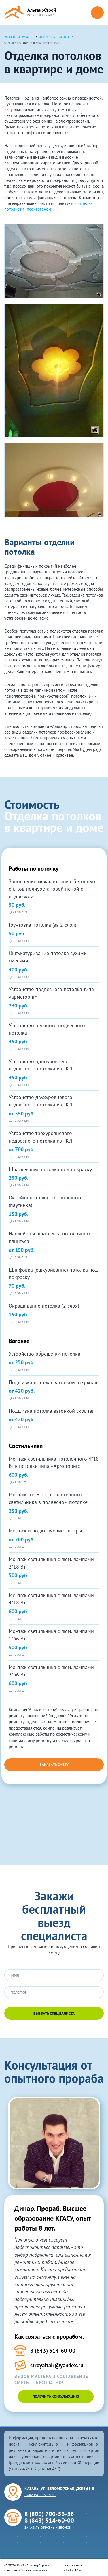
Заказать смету (54, 1764)
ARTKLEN (72, 2570)
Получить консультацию (56, 2396)
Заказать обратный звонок (47, 2527)
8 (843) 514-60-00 (49, 2520)
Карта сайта (73, 2565)
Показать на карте (40, 2495)
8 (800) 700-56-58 (49, 2514)
